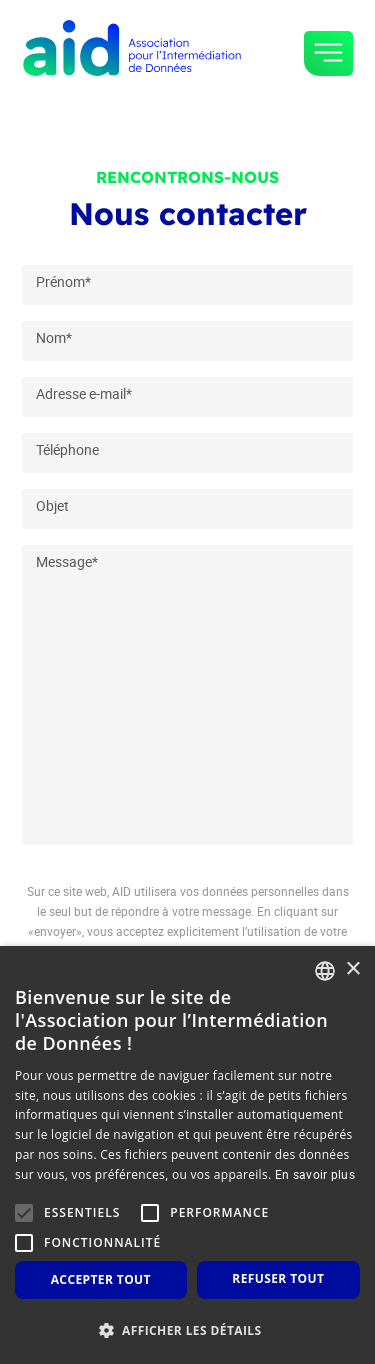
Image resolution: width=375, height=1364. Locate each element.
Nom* (54, 337)
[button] (187, 1330)
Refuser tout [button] (278, 1278)
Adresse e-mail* (84, 393)
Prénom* (63, 281)
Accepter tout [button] (101, 1279)
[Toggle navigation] (328, 53)
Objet (52, 505)
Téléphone (67, 449)
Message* (67, 561)
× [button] (352, 969)
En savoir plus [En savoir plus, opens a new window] (315, 1174)
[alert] (187, 1155)
